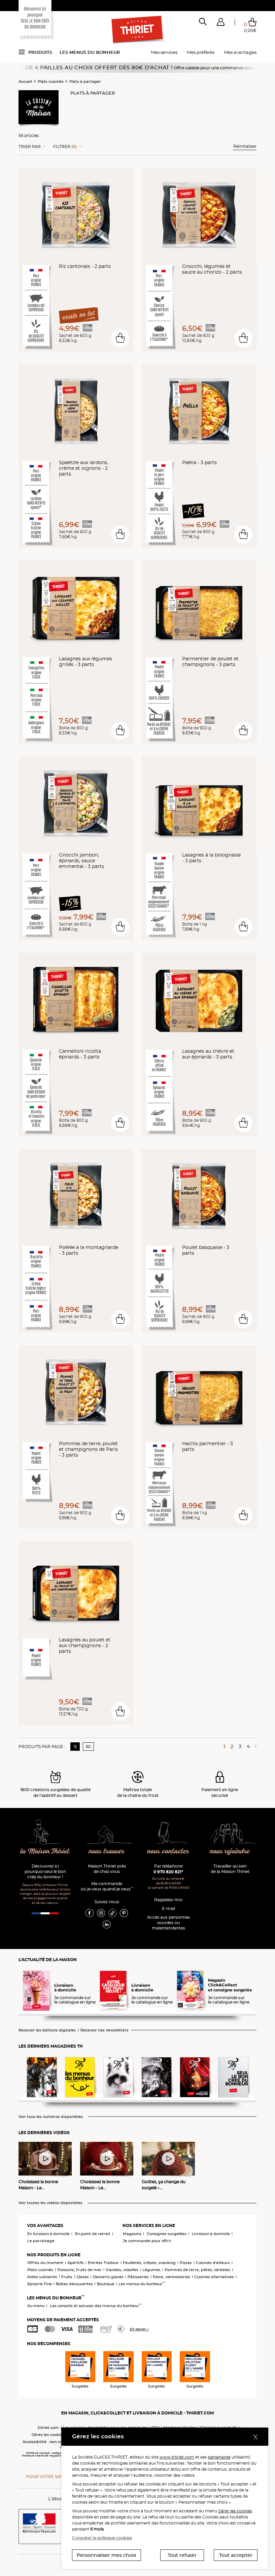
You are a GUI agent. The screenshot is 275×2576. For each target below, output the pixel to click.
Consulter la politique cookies (102, 2537)
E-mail (168, 1908)
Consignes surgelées (166, 2233)
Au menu (35, 2305)
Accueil (25, 81)
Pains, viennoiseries (171, 2276)
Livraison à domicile (211, 2233)
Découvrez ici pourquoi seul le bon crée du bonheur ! (45, 1871)
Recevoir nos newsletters (104, 2030)
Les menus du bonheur (90, 52)
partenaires (219, 2457)
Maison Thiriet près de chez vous (107, 1869)
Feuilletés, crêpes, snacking (149, 2262)
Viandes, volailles (122, 2269)
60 (88, 1746)
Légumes (151, 2269)
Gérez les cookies (48, 2434)
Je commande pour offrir (147, 2240)
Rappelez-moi (168, 1899)
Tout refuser (182, 2555)
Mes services (164, 52)
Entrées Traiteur (103, 2262)
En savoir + (139, 2329)
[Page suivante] (254, 1746)
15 (75, 1746)
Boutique (105, 2284)
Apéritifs (75, 2262)
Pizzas (186, 2262)
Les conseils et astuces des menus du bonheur (96, 2305)
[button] (221, 23)
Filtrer (65, 146)
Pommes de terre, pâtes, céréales (197, 2269)
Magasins (132, 2233)
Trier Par (30, 146)
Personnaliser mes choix (106, 2555)
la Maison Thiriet (45, 1851)
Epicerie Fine (39, 2284)
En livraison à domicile (48, 2233)
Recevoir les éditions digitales (47, 2030)
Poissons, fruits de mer (79, 2269)
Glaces (82, 2276)
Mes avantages (240, 52)
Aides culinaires (42, 2276)
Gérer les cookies (235, 2510)
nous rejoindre (230, 1851)
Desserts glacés (108, 2276)
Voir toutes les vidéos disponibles (50, 2203)
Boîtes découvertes (74, 2284)
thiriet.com (48, 2427)
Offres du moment (45, 2262)
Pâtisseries (138, 2276)
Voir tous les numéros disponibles (51, 2117)
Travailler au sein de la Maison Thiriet (230, 1869)
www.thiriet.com (177, 2457)
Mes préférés (200, 52)
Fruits (66, 2276)
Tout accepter (235, 2555)
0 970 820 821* (168, 1871)
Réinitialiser (244, 146)
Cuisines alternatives (214, 2276)
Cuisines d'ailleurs (213, 2262)
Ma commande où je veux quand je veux (107, 1886)
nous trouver (106, 1851)
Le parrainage (41, 2240)
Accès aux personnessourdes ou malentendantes (168, 1922)
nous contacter (168, 1851)
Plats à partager (85, 81)
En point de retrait (92, 2233)
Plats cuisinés (51, 81)
